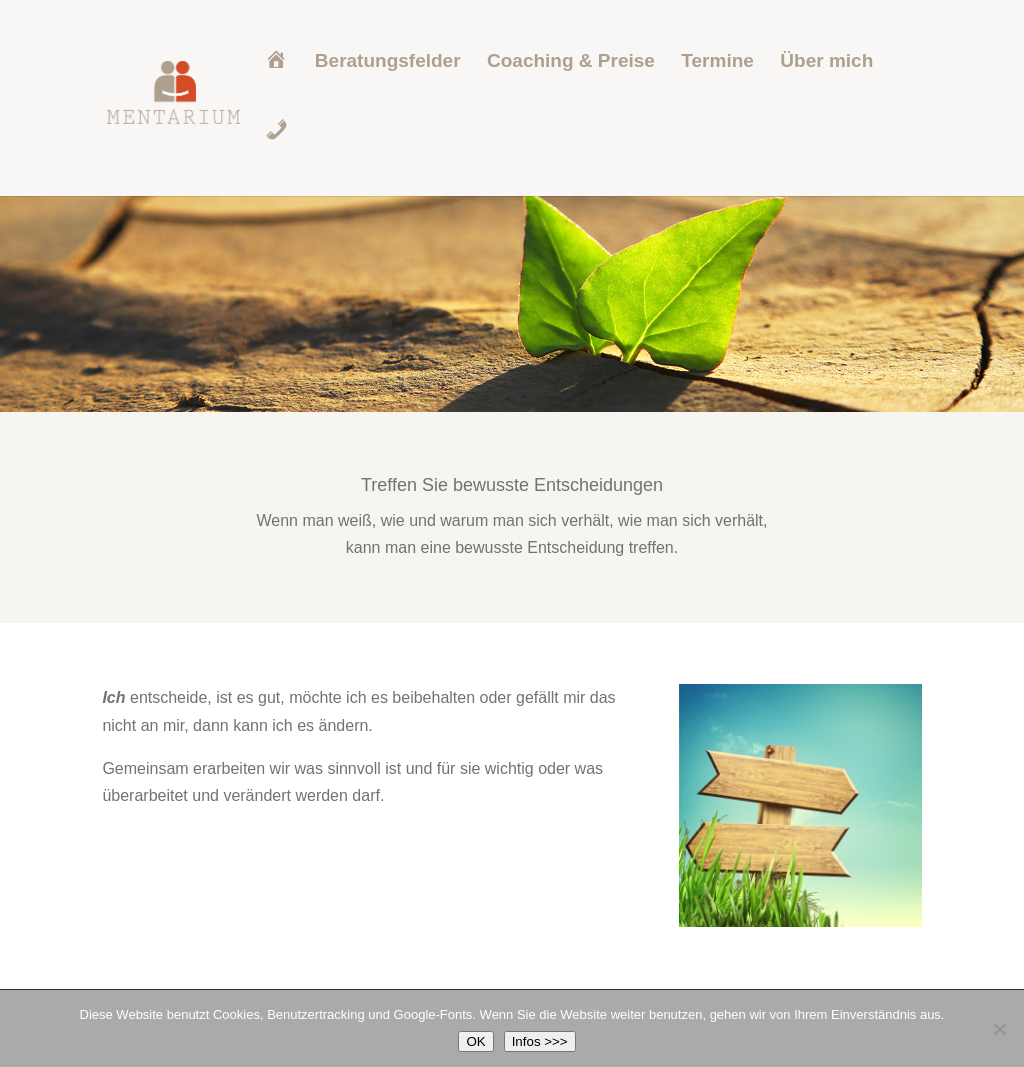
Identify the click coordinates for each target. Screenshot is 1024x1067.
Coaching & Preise (571, 62)
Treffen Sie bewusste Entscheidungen (512, 485)
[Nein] (999, 1029)
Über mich (826, 62)
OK (475, 1041)
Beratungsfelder (388, 62)
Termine (717, 62)
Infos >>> (540, 1041)
